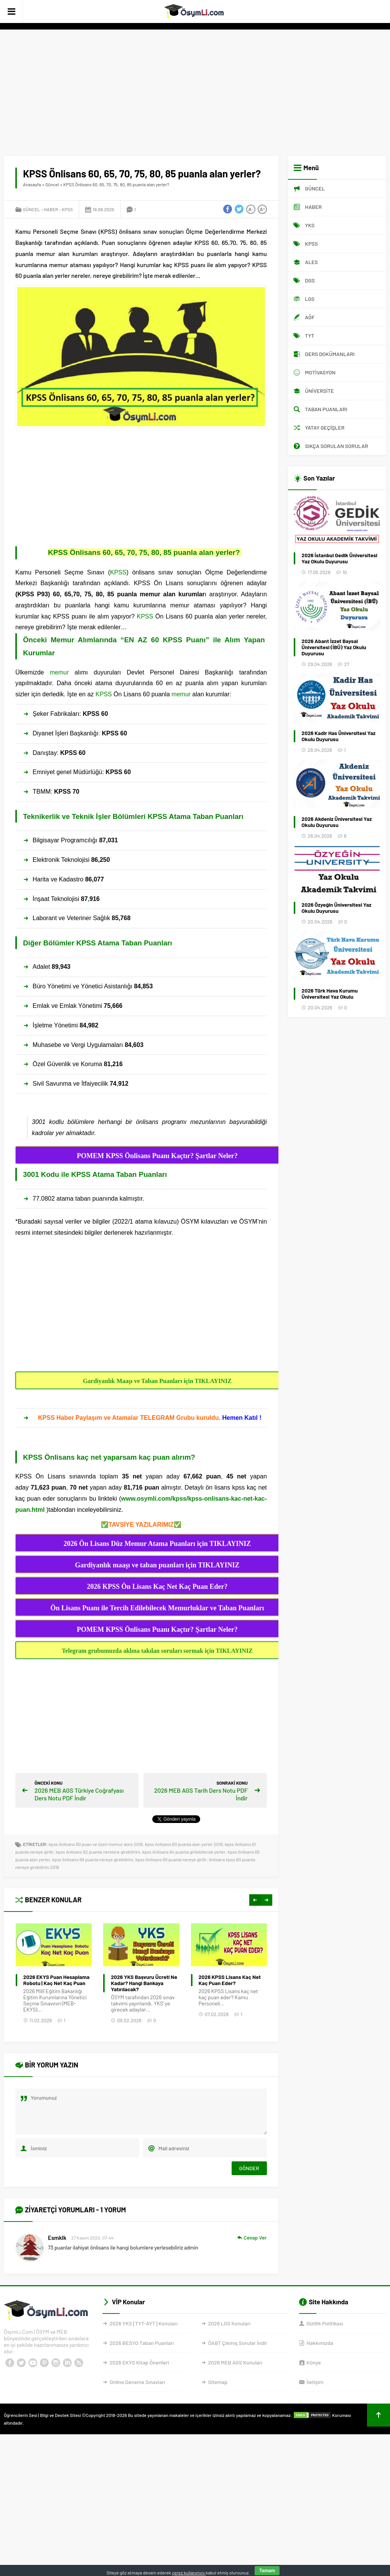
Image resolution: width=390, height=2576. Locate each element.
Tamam (267, 2570)
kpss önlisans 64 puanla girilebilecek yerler (183, 1851)
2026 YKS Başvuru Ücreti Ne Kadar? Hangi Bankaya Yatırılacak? (231, 1983)
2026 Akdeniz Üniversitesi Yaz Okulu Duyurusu (336, 822)
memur (59, 672)
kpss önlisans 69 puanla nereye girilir (171, 1859)
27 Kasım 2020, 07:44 (92, 2237)
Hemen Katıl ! (241, 1417)
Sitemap (217, 2382)
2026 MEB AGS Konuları (235, 2362)
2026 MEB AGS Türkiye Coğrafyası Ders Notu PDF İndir (79, 1794)
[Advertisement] (195, 87)
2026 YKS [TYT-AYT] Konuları (144, 2323)
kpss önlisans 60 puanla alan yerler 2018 (184, 1844)
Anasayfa (32, 184)
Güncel (52, 184)
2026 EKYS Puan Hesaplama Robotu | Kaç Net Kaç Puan (144, 1980)
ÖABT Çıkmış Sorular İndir (237, 2343)
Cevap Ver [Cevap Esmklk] (255, 2237)
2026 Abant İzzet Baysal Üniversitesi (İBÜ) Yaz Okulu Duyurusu (333, 647)
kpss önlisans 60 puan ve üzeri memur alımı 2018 (96, 1844)
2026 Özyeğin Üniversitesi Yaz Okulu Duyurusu (336, 908)
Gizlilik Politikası (324, 2323)
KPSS (67, 209)
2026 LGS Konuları (229, 2323)
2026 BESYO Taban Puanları (142, 2343)
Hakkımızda (319, 2343)
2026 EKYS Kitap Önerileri (139, 2362)
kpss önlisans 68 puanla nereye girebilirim (92, 1859)
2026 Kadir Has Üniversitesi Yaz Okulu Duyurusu (338, 736)
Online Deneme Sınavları (137, 2382)
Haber (51, 209)
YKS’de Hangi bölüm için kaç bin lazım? (56, 1980)
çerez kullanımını (189, 2572)
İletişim (314, 2382)
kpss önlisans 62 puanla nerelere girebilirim (98, 1851)
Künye (313, 2362)
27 (346, 664)
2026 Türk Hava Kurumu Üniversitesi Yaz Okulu (329, 994)
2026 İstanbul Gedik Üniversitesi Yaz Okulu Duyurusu (339, 558)
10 (344, 572)
